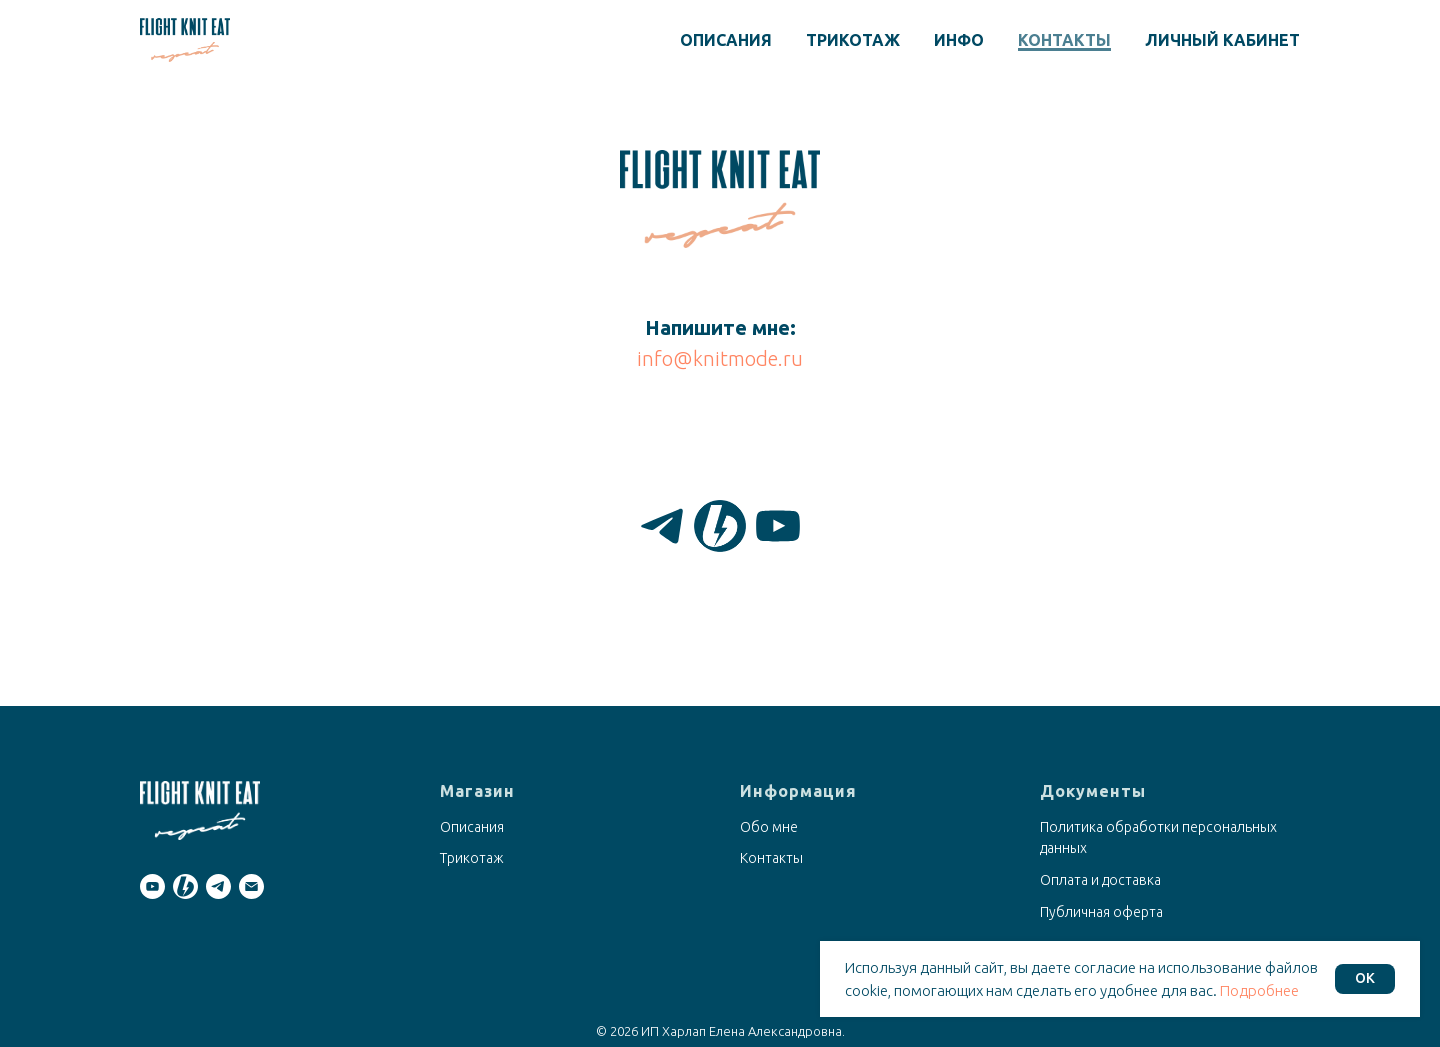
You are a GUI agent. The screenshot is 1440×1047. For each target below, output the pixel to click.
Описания (726, 40)
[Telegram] (662, 526)
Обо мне (769, 827)
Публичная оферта (1101, 912)
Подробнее (1259, 990)
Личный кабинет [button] (1222, 40)
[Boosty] (720, 526)
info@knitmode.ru (720, 358)
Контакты (1064, 40)
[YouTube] (778, 526)
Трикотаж (853, 40)
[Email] (251, 886)
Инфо (959, 40)
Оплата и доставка (1100, 880)
